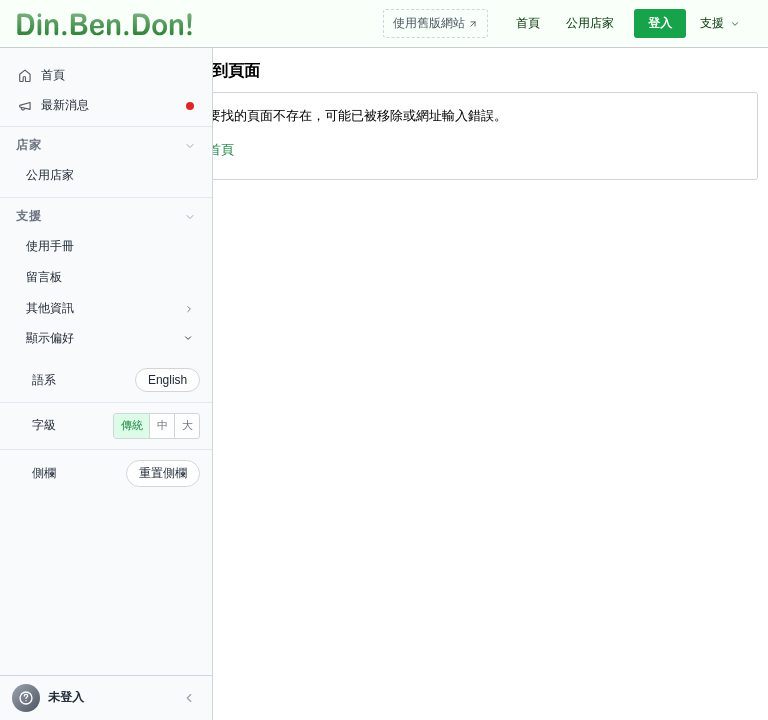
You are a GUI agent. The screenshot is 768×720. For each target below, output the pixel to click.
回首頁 (214, 149)
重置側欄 (110, 502)
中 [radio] (81, 454)
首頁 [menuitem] (528, 23)
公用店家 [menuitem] (590, 23)
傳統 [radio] (51, 454)
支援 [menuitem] (720, 23)
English (114, 380)
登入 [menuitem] (660, 23)
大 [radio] (106, 454)
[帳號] (79, 697)
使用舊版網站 (435, 23)
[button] (136, 698)
